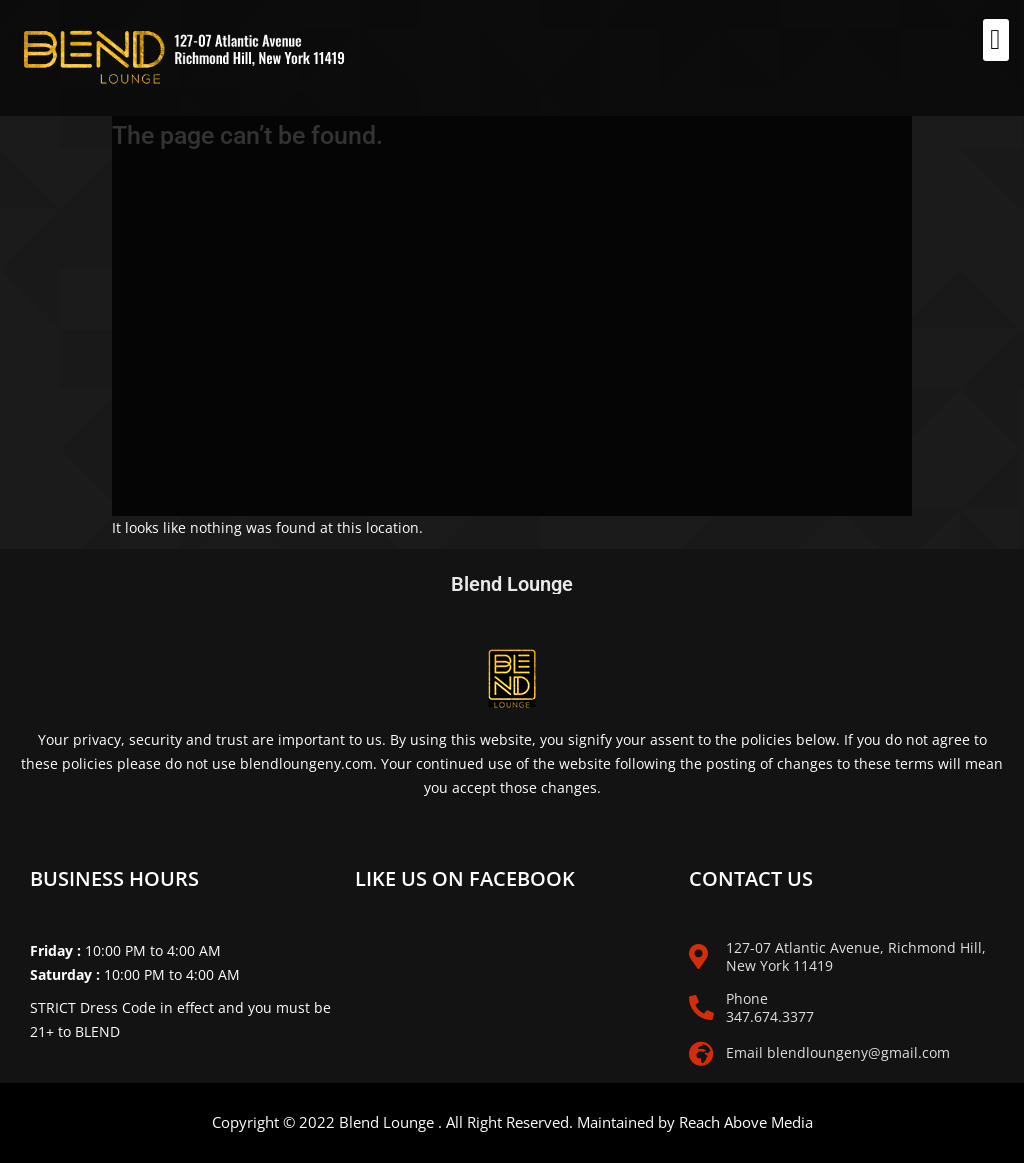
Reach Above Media (746, 1122)
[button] (996, 40)
